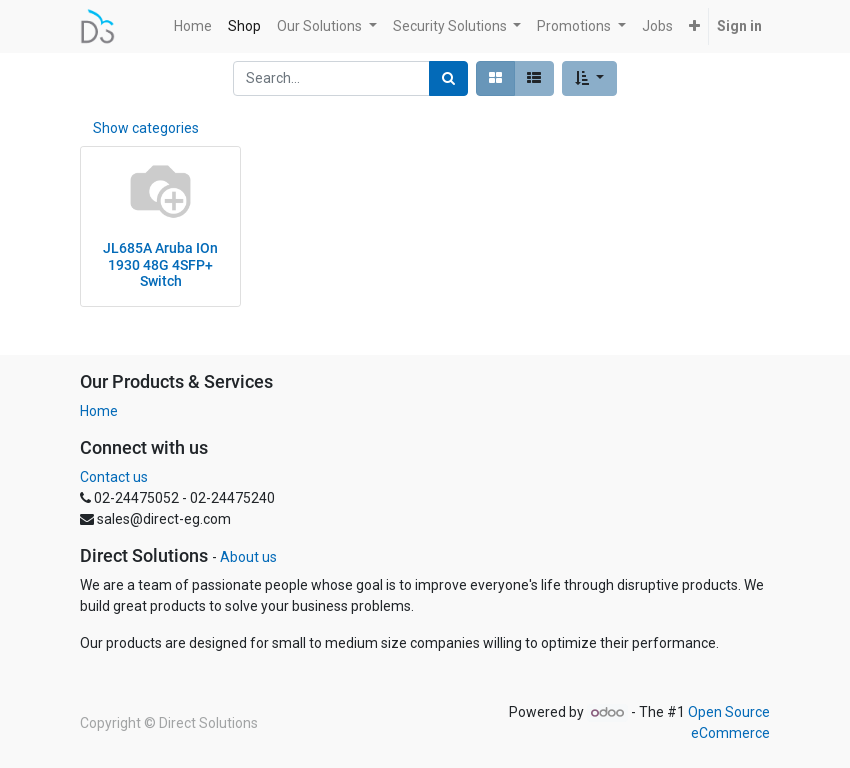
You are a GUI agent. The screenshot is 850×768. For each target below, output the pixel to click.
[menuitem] (193, 26)
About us (248, 557)
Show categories (146, 128)
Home (99, 411)
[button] (694, 26)
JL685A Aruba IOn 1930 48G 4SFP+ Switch (160, 265)
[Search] (448, 78)
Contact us (114, 477)
